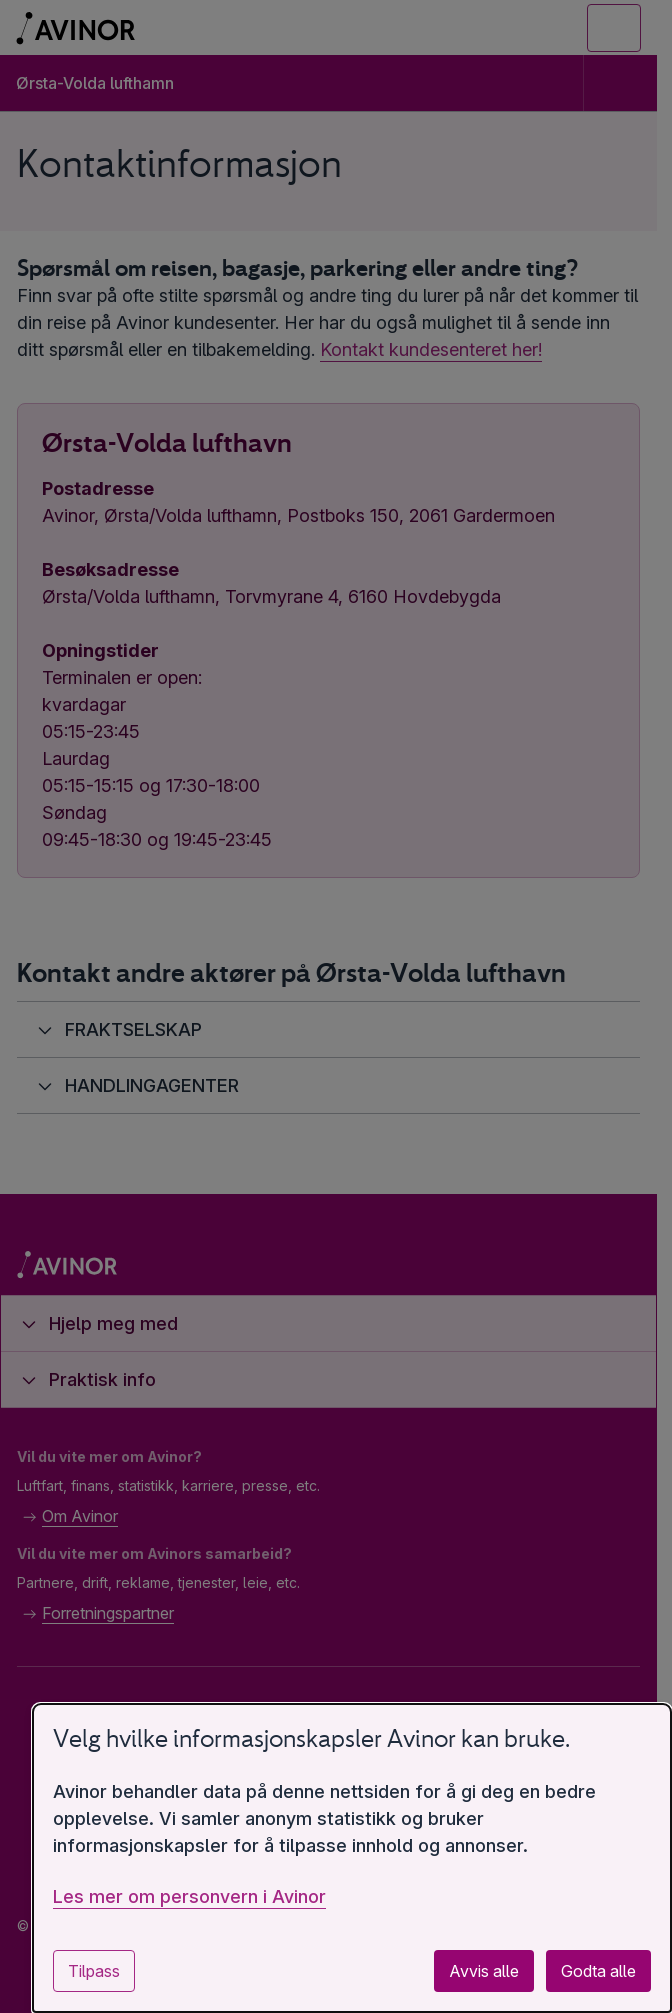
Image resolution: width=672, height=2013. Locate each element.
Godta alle (598, 1971)
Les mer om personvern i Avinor (189, 1896)
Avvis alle (484, 1971)
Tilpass (94, 1971)
